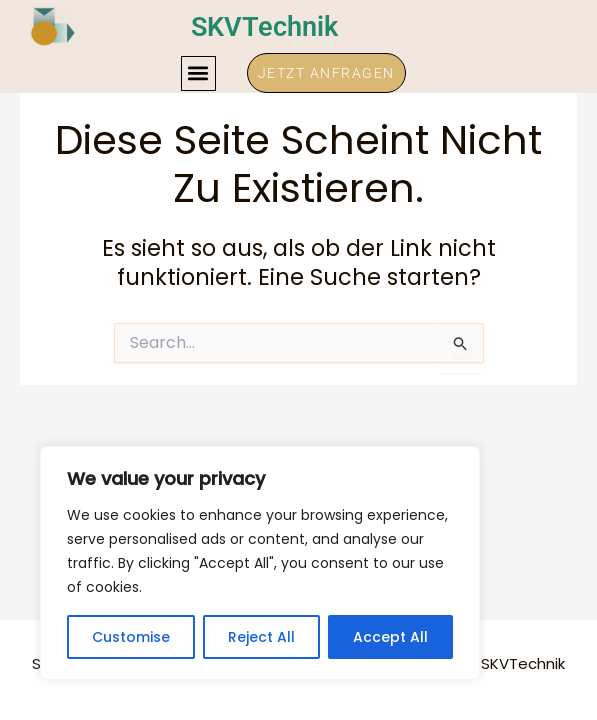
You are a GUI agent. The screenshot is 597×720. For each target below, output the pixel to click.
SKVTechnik (267, 26)
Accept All (390, 637)
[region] (260, 563)
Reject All (261, 637)
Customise (131, 637)
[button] (198, 73)
